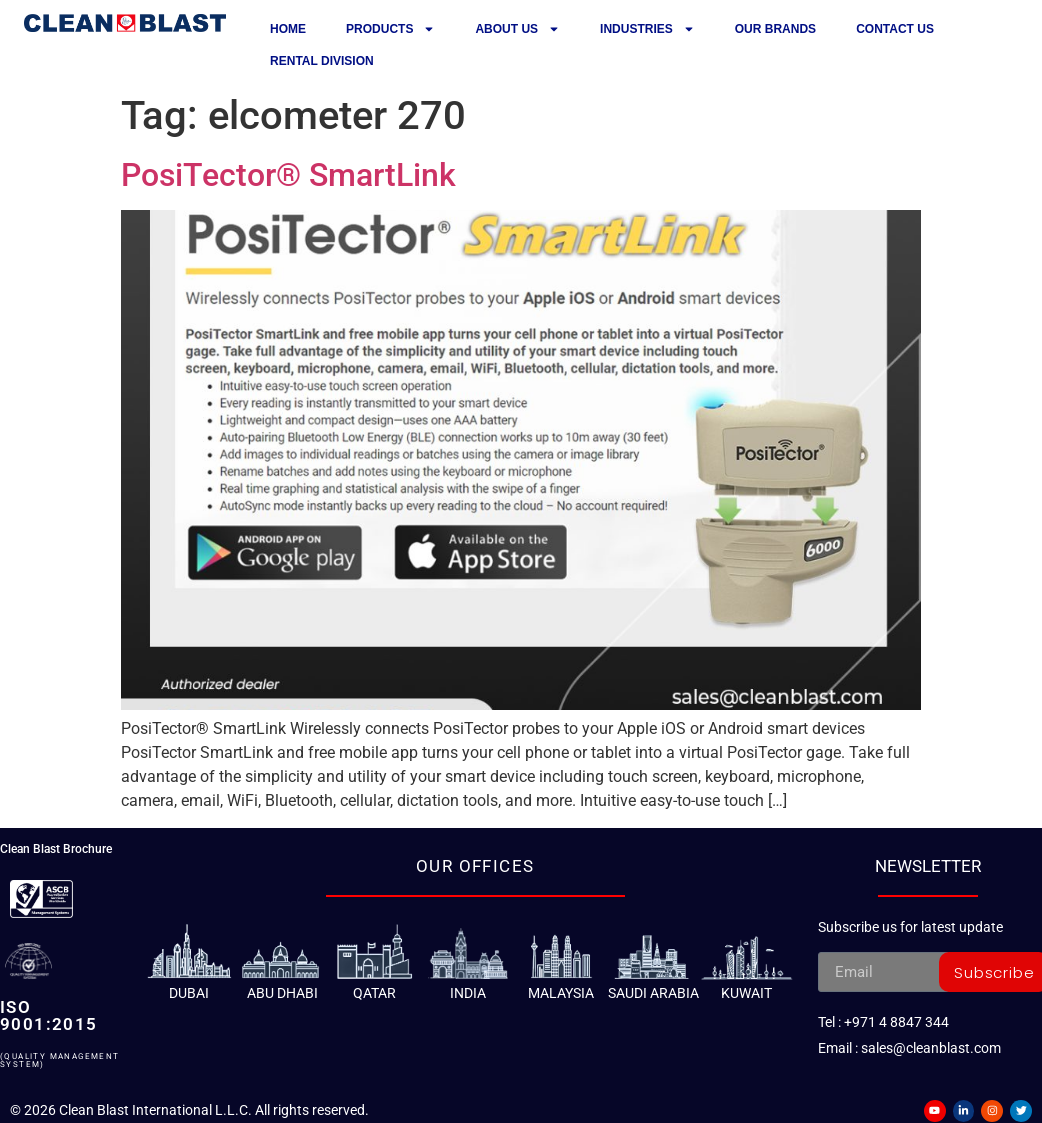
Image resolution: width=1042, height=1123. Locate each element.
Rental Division (322, 61)
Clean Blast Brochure (56, 849)
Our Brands (775, 29)
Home (288, 29)
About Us (517, 29)
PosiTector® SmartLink (288, 175)
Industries (647, 29)
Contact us (895, 29)
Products (390, 29)
